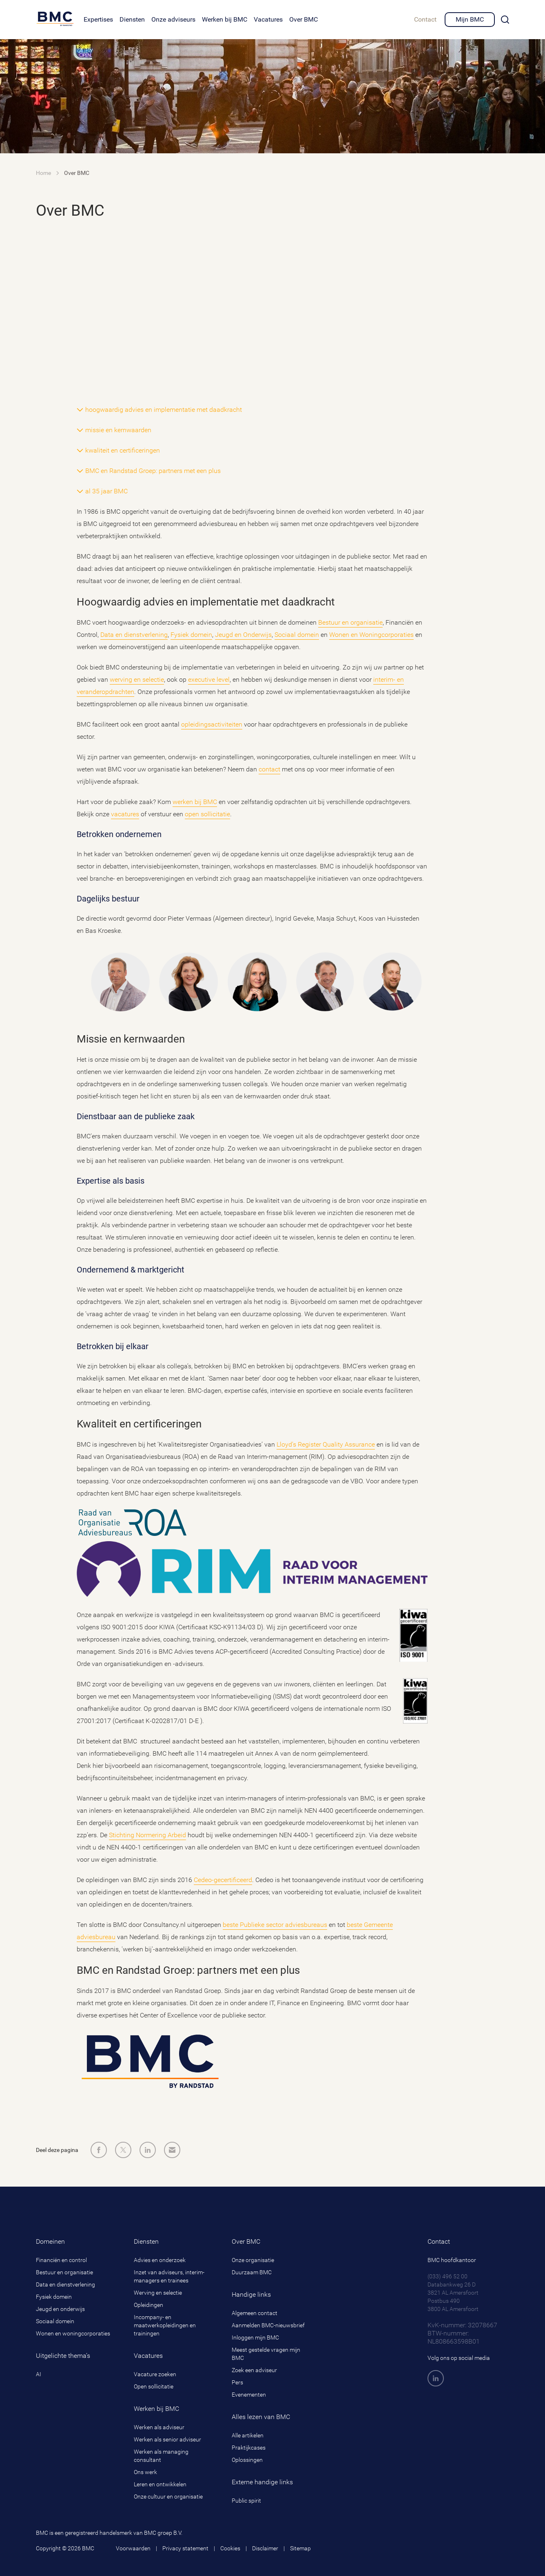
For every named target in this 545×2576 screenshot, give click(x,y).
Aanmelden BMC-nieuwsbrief (268, 2325)
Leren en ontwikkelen (160, 2484)
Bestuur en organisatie (350, 622)
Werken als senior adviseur (167, 2439)
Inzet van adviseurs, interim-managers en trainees (169, 2276)
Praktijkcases (249, 2447)
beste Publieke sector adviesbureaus (275, 1925)
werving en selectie (137, 679)
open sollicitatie (207, 814)
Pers (237, 2382)
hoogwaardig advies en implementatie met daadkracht (163, 409)
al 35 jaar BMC (106, 491)
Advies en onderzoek (160, 2260)
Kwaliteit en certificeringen (139, 1424)
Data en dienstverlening (134, 634)
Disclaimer (265, 2548)
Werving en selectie (158, 2292)
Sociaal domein (297, 634)
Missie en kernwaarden (131, 1039)
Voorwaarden (133, 2548)
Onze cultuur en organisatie (168, 2496)
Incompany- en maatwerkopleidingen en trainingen (165, 2325)
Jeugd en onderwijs (60, 2309)
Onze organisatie (253, 2260)
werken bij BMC (195, 802)
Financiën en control (61, 2260)
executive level (209, 679)
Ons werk (145, 2472)
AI (38, 2374)
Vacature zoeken (155, 2374)
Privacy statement (185, 2548)
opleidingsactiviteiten (211, 724)
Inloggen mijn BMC (255, 2337)
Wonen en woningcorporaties (73, 2333)
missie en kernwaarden (118, 430)
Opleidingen (148, 2305)
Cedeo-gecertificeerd (223, 1880)
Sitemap (300, 2548)
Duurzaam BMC (252, 2272)
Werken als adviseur (159, 2427)
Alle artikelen (248, 2435)
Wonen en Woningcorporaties (371, 634)
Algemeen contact (254, 2313)
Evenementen (249, 2394)
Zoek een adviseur (254, 2370)
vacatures (125, 814)
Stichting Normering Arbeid (147, 1835)
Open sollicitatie (153, 2386)
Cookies (230, 2548)
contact (269, 769)
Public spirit (246, 2500)
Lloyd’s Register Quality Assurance (326, 1444)
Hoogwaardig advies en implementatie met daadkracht (206, 602)
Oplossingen (247, 2460)
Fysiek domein (191, 634)
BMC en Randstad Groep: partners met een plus (153, 471)
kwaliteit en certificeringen (122, 450)
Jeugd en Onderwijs (243, 634)
